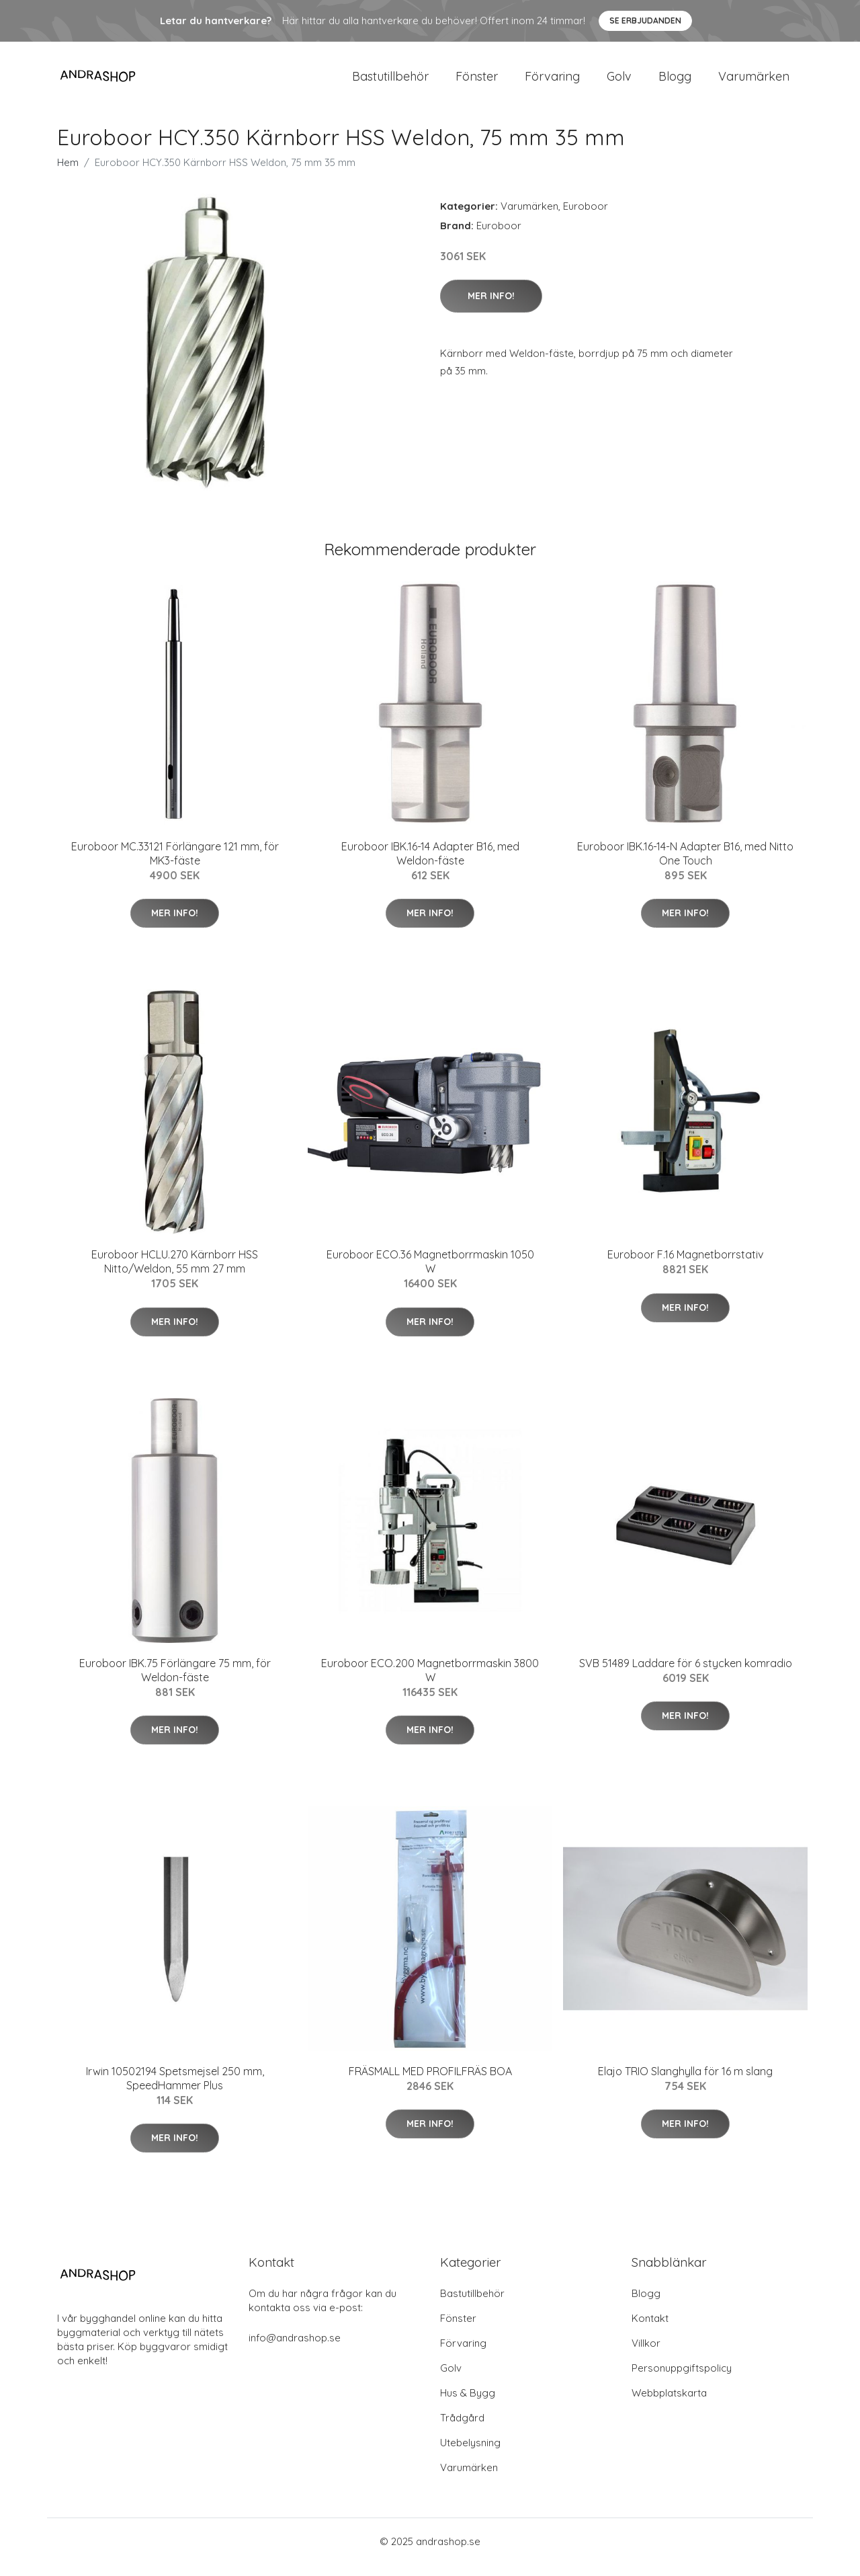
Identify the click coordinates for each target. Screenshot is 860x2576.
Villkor (646, 2354)
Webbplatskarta (669, 2404)
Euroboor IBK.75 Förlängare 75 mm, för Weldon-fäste (175, 1681)
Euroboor (585, 217)
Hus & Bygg (467, 2404)
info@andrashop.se (295, 2349)
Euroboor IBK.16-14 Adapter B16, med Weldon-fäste (430, 865)
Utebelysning (470, 2454)
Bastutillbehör (390, 81)
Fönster (477, 81)
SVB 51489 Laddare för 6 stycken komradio (685, 1674)
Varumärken (753, 81)
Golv (619, 81)
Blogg (674, 81)
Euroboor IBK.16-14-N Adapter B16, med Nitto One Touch (685, 865)
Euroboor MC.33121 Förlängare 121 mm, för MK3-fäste (175, 865)
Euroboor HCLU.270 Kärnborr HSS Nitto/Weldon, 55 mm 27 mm (174, 1273)
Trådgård (462, 2429)
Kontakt (650, 2329)
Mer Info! (491, 307)
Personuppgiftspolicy (682, 2379)
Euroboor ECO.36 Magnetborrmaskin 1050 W (430, 1273)
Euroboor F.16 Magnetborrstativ (685, 1266)
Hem (68, 173)
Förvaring (552, 81)
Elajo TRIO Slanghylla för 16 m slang (685, 2082)
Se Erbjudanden (645, 20)
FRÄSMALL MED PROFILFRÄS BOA (430, 2082)
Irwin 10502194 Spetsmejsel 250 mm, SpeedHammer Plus (175, 2089)
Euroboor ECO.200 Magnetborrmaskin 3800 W (430, 1681)
